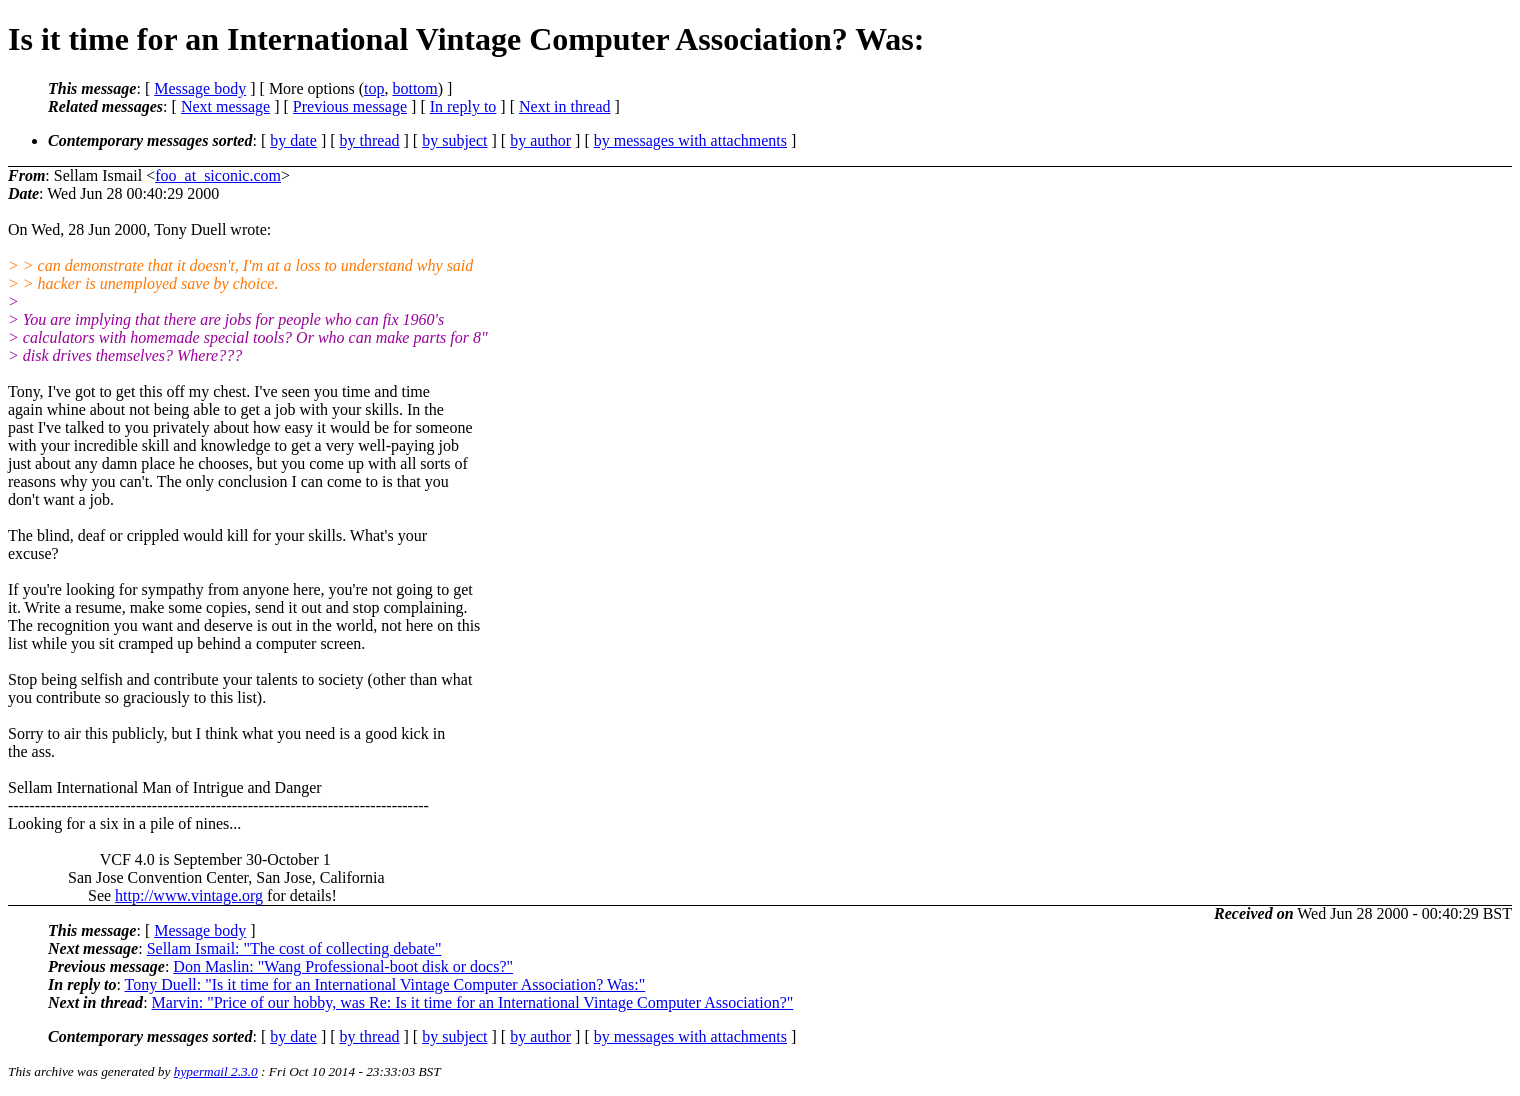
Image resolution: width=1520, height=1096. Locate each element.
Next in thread (565, 106)
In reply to (463, 106)
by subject (454, 140)
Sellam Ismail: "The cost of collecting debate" (294, 948)
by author (540, 140)
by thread (370, 140)
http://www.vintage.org (189, 895)
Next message (225, 106)
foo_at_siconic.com (218, 175)
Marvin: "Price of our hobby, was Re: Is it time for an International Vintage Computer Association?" (473, 1002)
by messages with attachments (690, 140)
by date (293, 140)
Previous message (350, 106)
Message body (200, 88)
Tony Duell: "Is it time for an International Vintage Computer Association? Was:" (385, 984)
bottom (414, 88)
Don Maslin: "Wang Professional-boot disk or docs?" (343, 966)
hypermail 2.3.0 (216, 1071)
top (374, 88)
